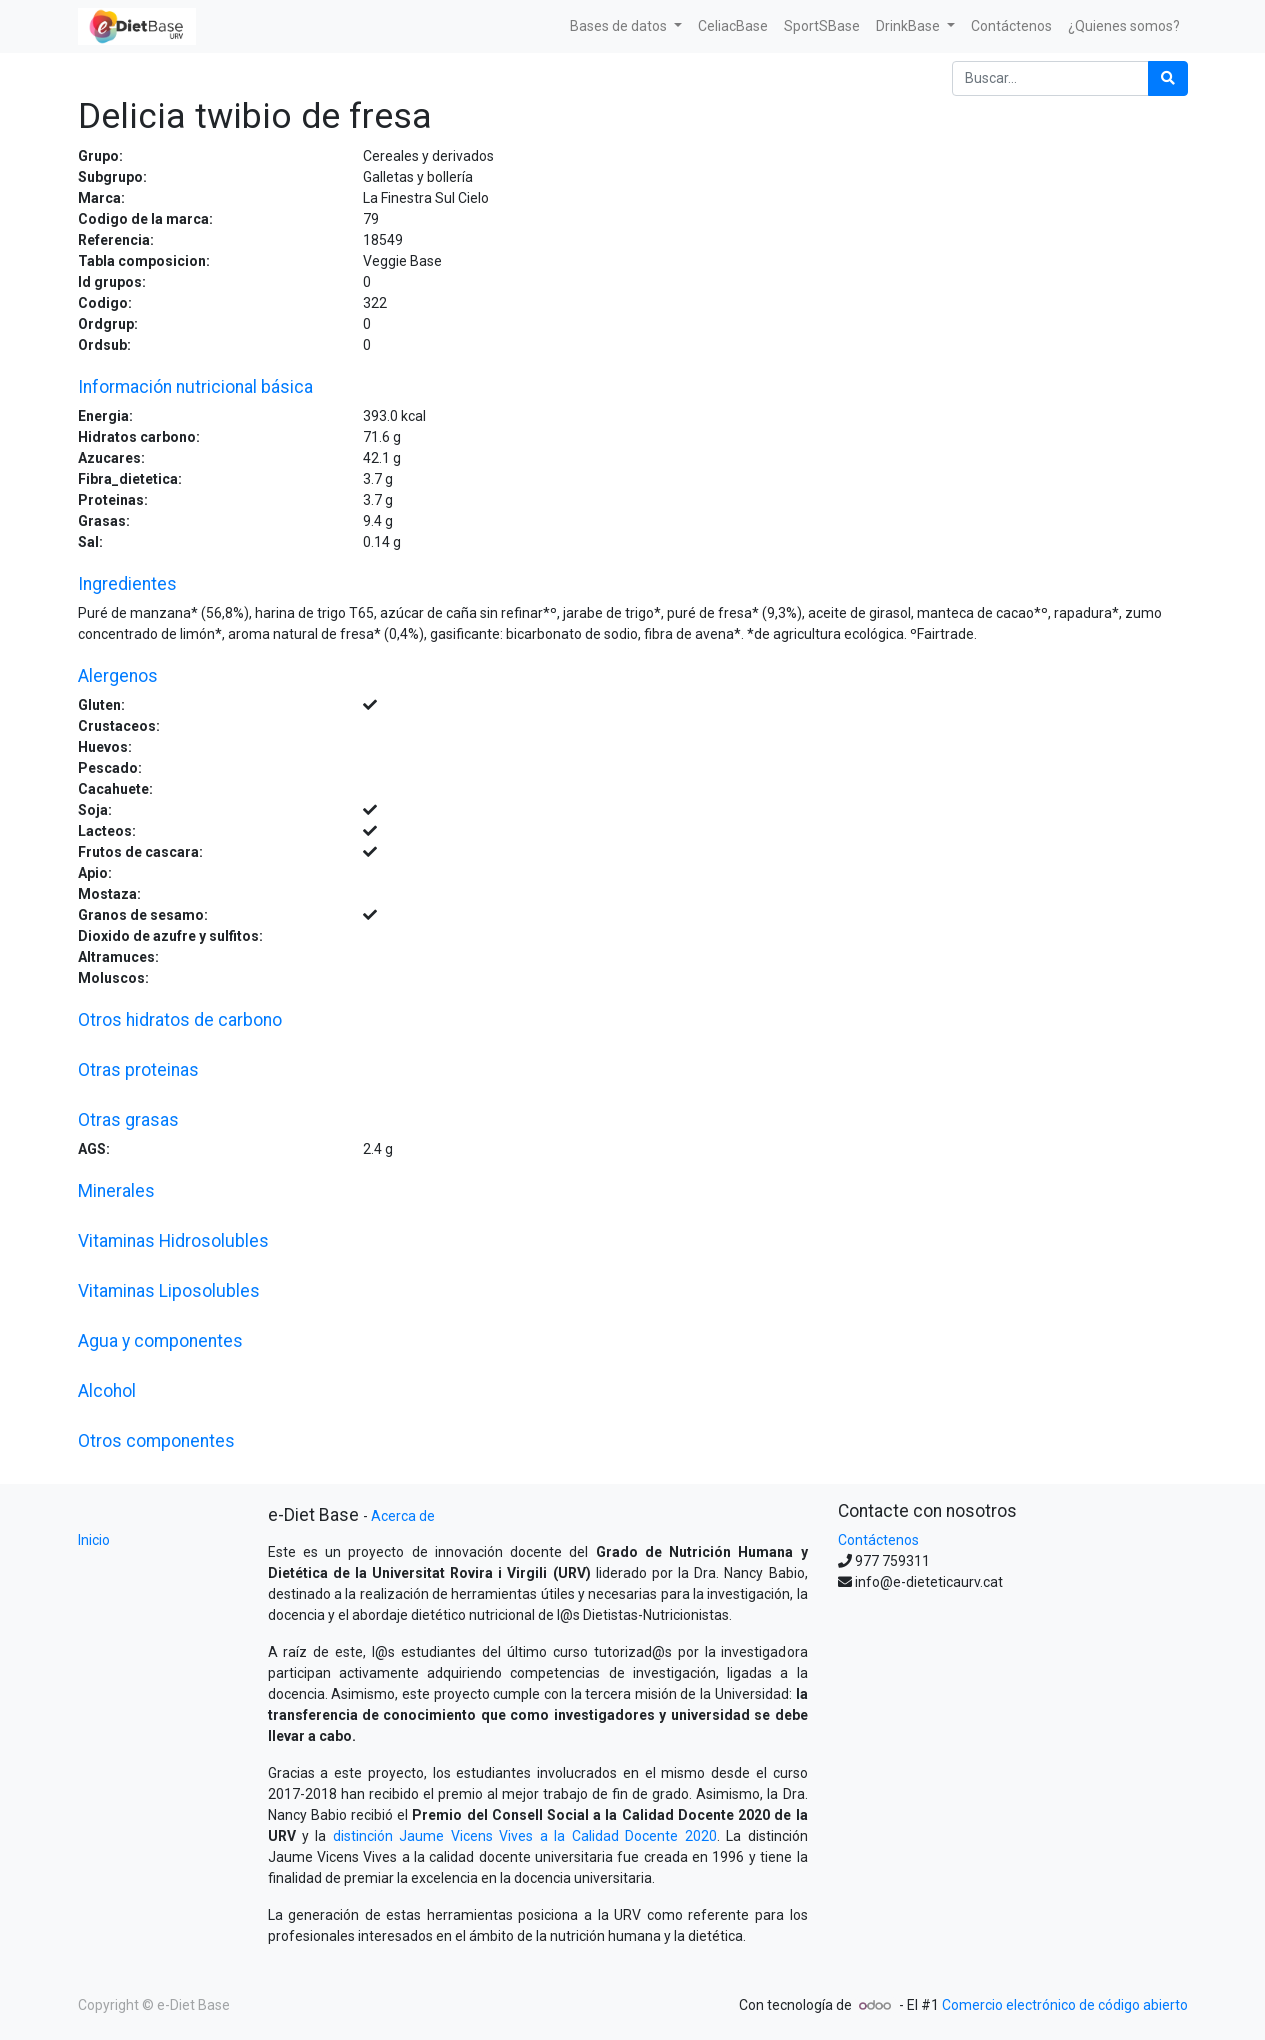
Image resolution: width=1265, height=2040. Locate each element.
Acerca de (403, 1516)
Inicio (94, 1540)
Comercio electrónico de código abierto (1065, 2005)
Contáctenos (878, 1540)
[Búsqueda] (1168, 78)
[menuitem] (733, 26)
